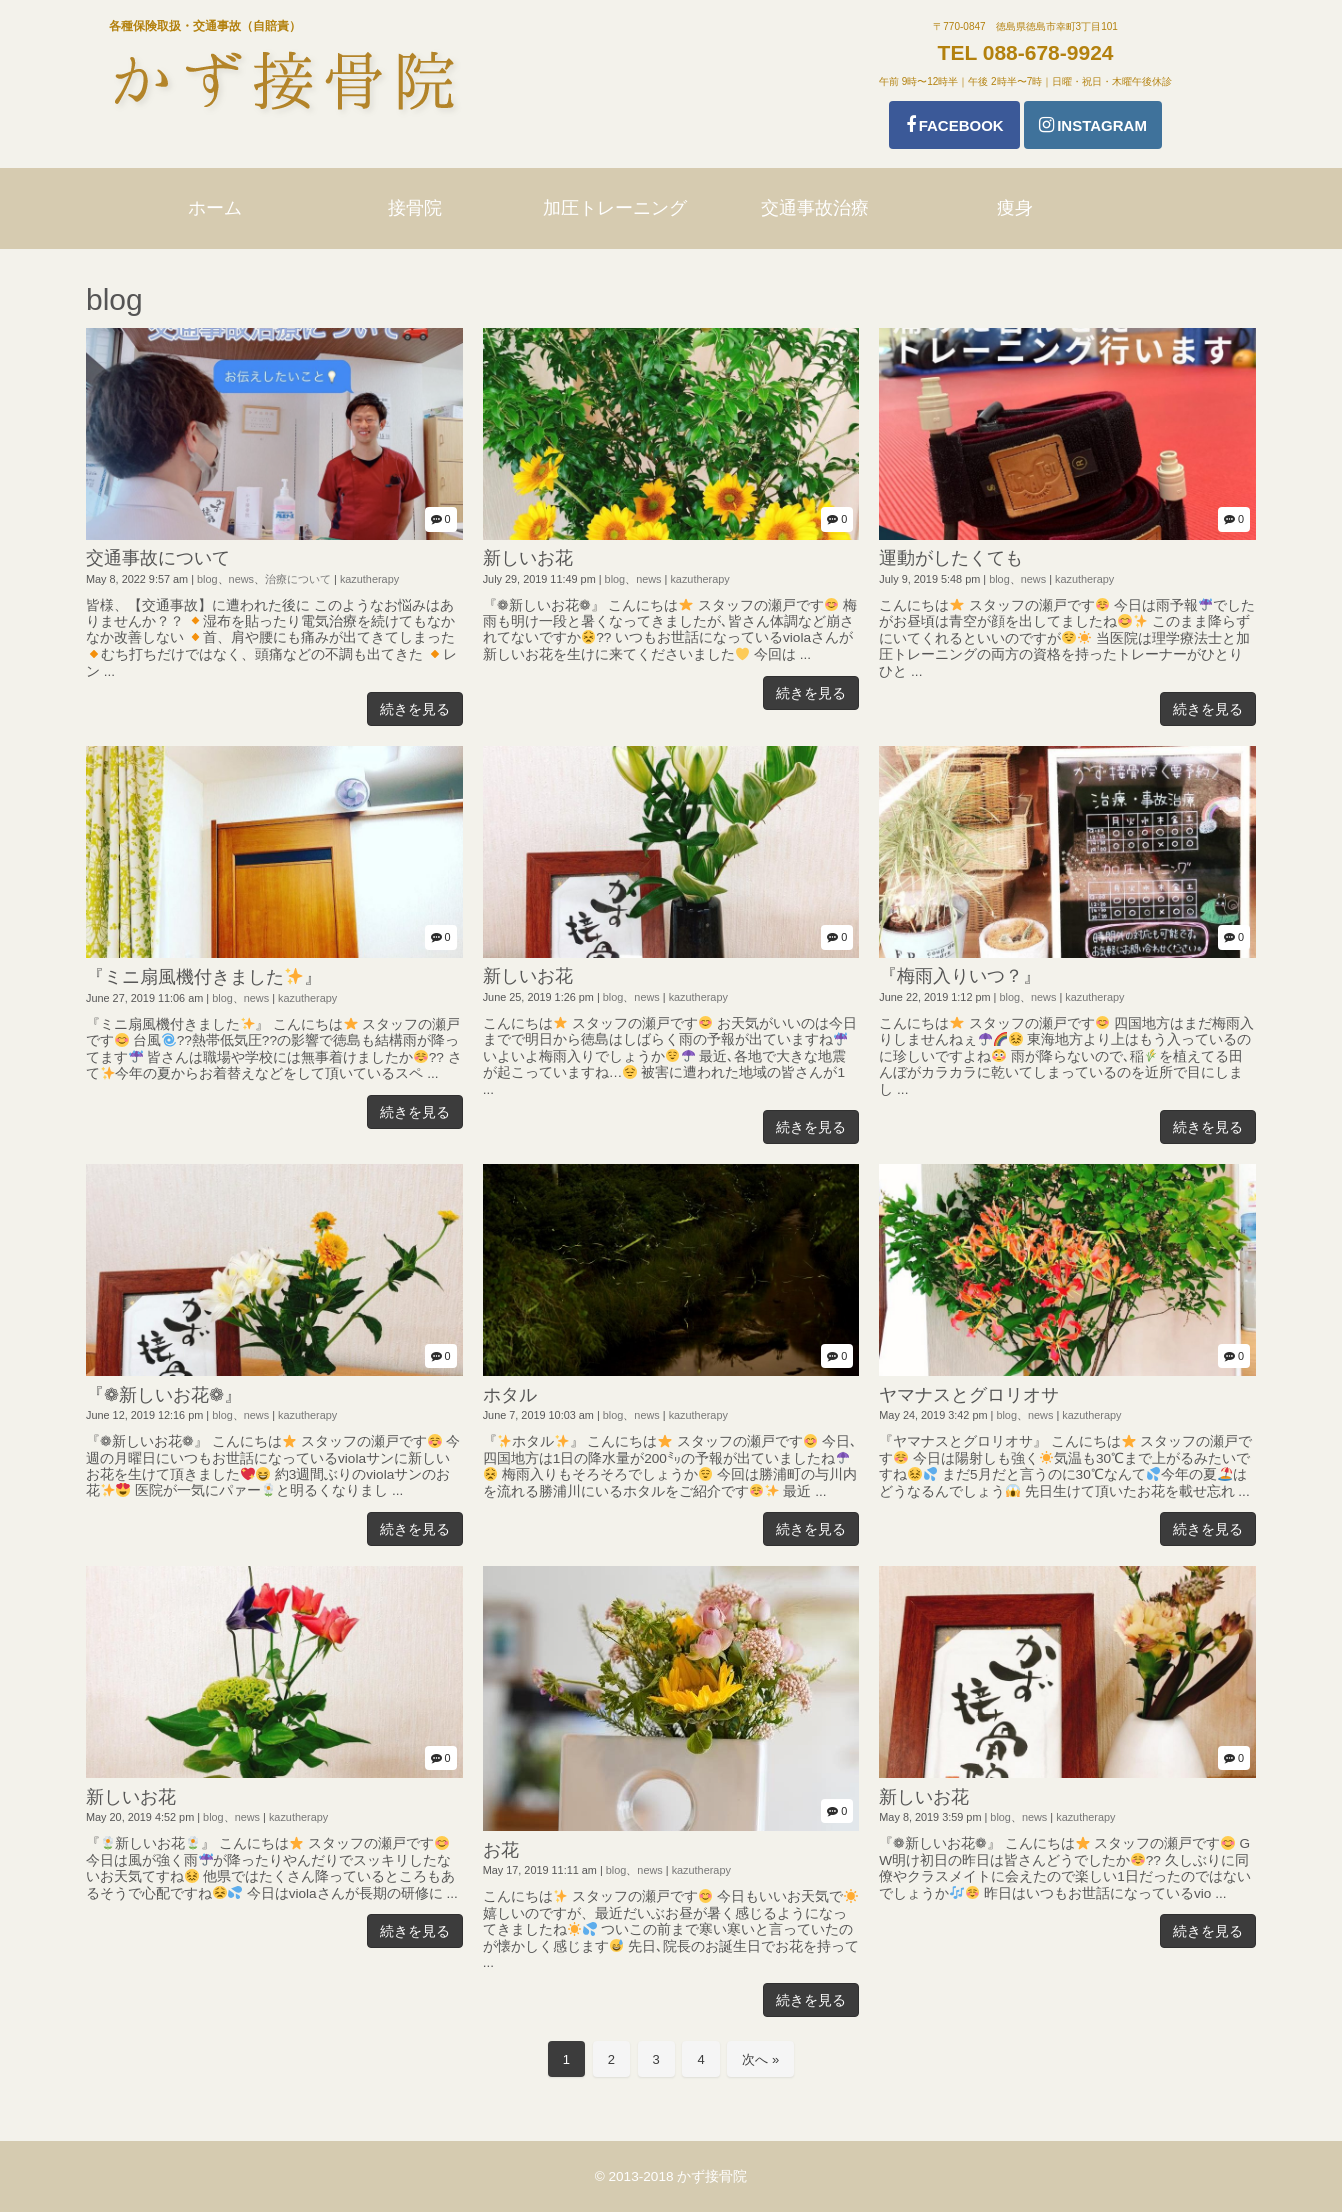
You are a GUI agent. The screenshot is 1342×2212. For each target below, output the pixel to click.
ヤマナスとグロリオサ (969, 1395)
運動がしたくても (951, 558)
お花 (501, 1850)
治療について (298, 579)
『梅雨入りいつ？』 (960, 976)
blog (207, 579)
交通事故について (158, 558)
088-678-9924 (1048, 52)
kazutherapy (369, 579)
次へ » (760, 2059)
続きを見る (415, 709)
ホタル (510, 1395)
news (241, 579)
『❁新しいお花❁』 (164, 1395)
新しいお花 (528, 558)
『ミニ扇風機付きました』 (204, 977)
